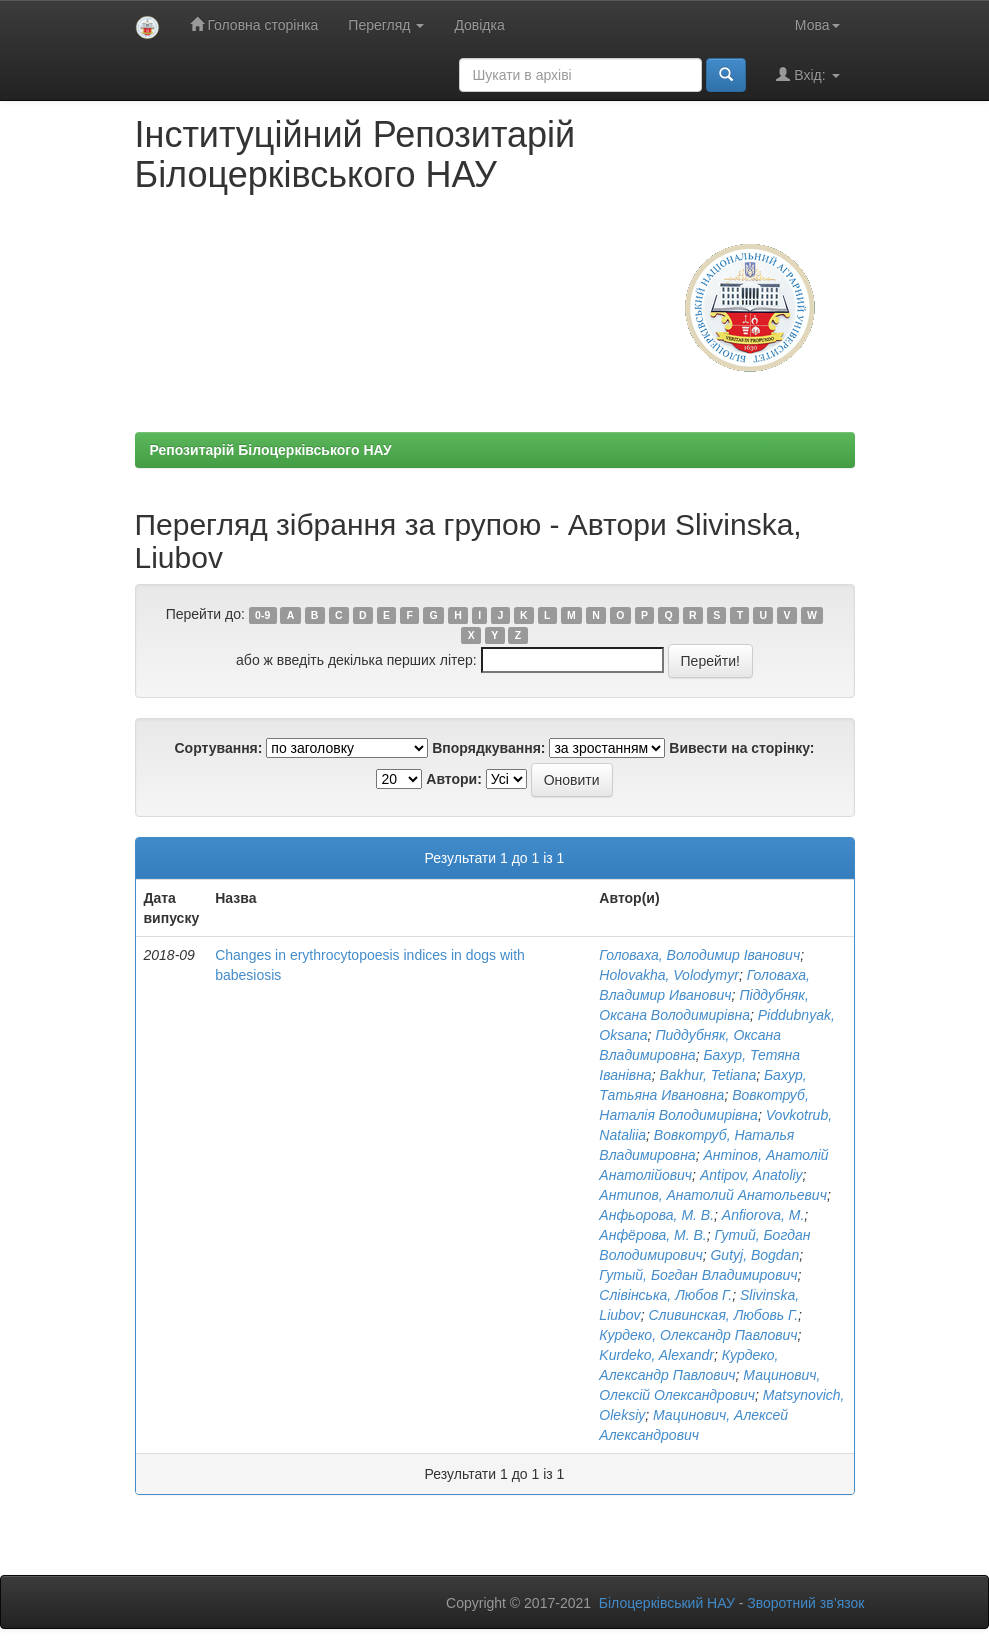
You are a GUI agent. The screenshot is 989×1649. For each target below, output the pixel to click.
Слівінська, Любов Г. (665, 1295)
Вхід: (807, 74)
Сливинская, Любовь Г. (723, 1315)
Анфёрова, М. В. (652, 1235)
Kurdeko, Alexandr (656, 1355)
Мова (817, 25)
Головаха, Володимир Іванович (699, 955)
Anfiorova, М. (763, 1215)
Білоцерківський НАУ (667, 1603)
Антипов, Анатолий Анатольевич (713, 1195)
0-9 (262, 615)
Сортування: (218, 748)
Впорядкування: (488, 748)
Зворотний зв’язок (805, 1603)
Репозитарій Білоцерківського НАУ (271, 450)
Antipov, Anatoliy (751, 1175)
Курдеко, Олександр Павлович (698, 1335)
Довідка (479, 25)
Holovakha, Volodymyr (669, 975)
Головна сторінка (254, 24)
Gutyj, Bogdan (754, 1255)
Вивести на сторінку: (741, 748)
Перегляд (386, 25)
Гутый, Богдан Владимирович (698, 1275)
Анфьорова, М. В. (656, 1215)
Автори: (454, 779)
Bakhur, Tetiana (707, 1075)
